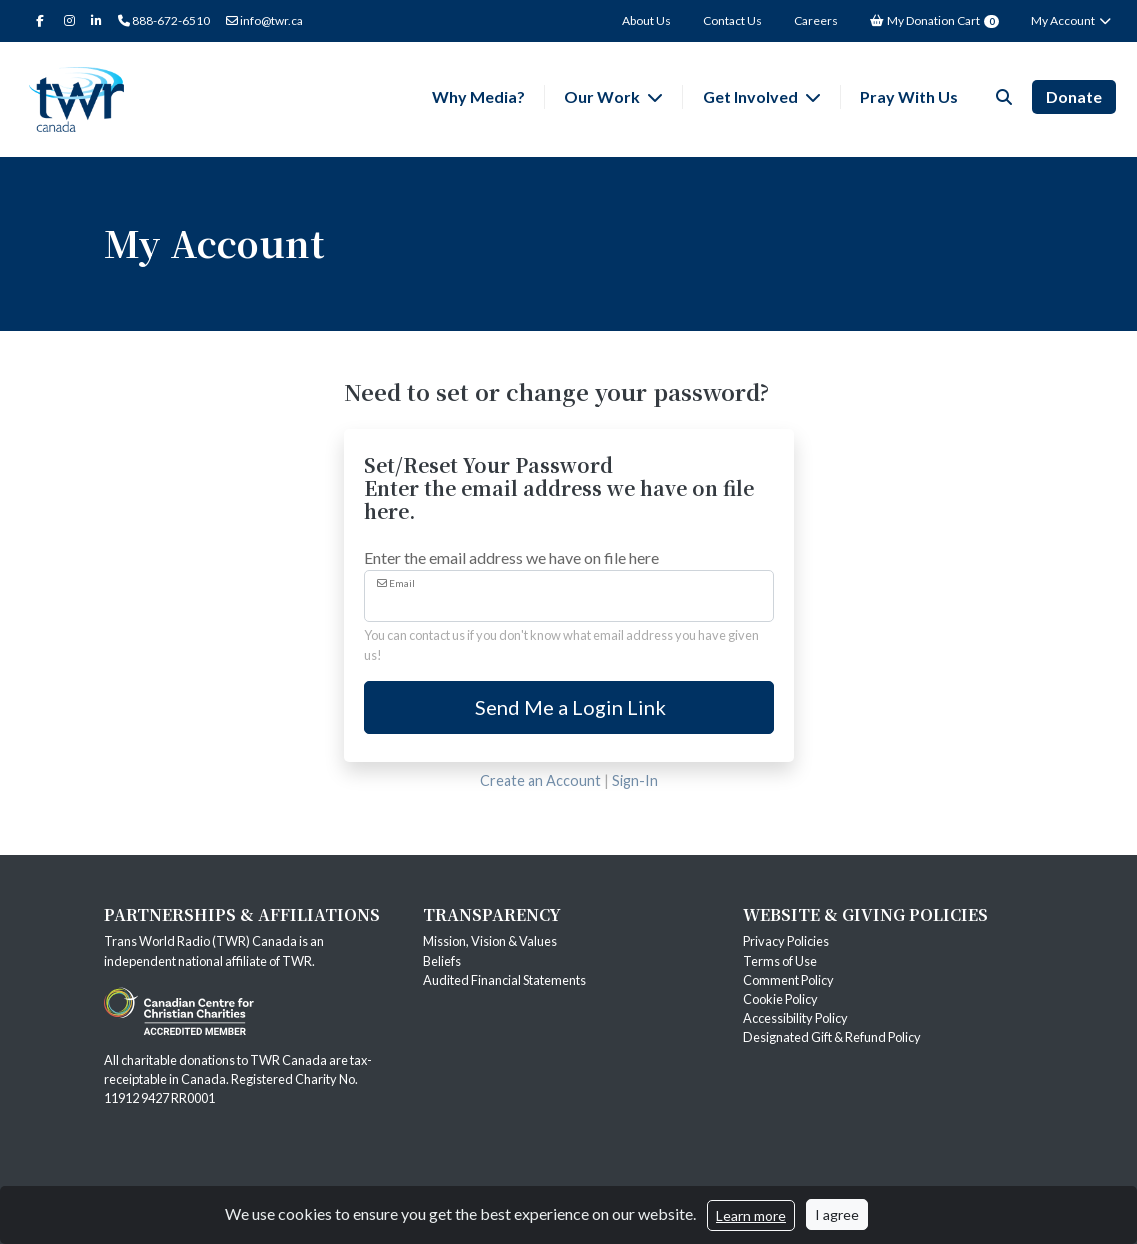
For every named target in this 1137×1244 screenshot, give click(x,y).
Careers (816, 20)
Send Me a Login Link (568, 707)
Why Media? (478, 96)
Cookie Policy (780, 999)
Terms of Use (780, 961)
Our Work (603, 96)
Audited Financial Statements (504, 980)
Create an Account (540, 780)
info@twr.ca (264, 20)
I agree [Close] (837, 1214)
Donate (1074, 96)
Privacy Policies (786, 941)
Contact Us (732, 20)
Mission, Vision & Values (490, 941)
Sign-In (635, 780)
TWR (297, 961)
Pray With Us (909, 96)
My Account (1071, 20)
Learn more (751, 1215)
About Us (646, 20)
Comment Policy (788, 980)
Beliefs (442, 961)
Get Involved (752, 96)
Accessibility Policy (795, 1018)
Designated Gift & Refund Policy (832, 1037)
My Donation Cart (935, 20)
